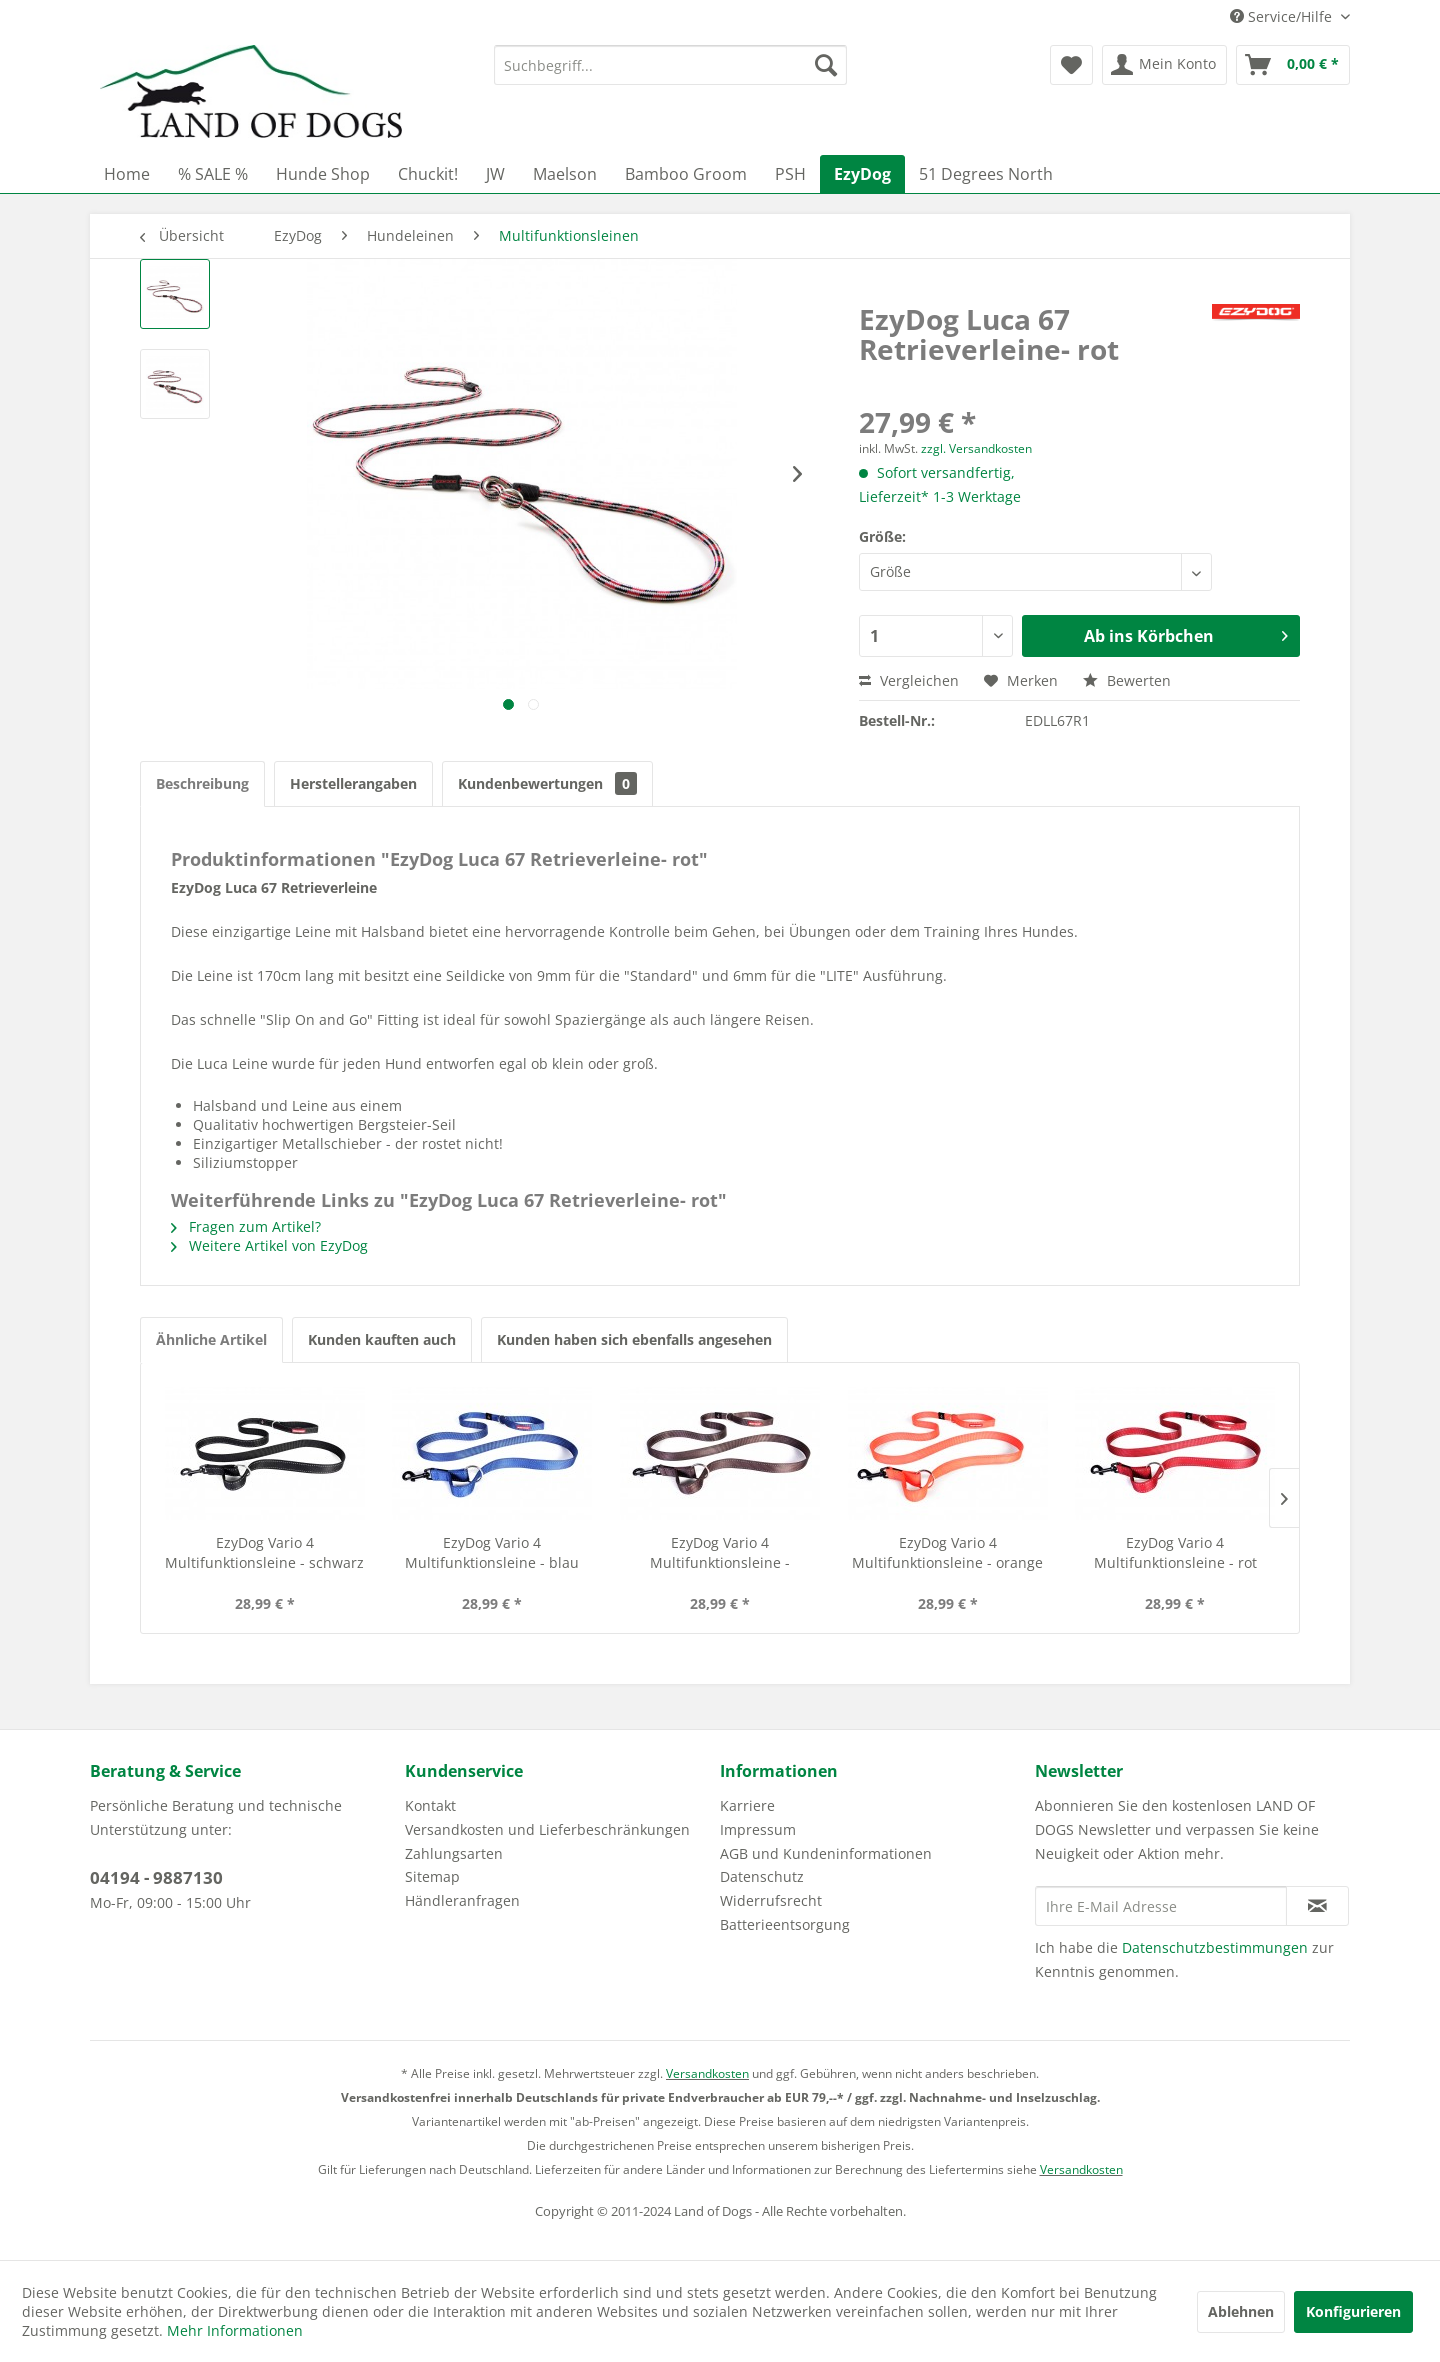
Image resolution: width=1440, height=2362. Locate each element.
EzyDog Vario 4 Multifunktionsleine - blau (492, 1552)
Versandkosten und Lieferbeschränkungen (547, 1829)
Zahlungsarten (454, 1853)
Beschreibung (202, 783)
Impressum (758, 1829)
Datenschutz (762, 1876)
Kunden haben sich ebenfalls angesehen (634, 1339)
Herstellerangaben (353, 783)
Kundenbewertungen (547, 783)
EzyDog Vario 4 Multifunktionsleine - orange (947, 1552)
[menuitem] (670, 65)
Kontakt (430, 1805)
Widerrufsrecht (771, 1900)
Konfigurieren (1353, 2311)
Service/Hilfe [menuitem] (1283, 16)
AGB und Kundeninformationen (826, 1853)
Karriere (747, 1805)
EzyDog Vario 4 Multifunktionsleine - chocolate (720, 1553)
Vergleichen (909, 680)
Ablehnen (1241, 2311)
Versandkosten (707, 2073)
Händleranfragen (462, 1900)
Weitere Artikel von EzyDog (269, 1245)
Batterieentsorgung (785, 1924)
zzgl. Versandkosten (976, 448)
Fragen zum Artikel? (246, 1226)
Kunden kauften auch (382, 1339)
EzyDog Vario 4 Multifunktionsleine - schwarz (264, 1552)
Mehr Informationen (235, 2330)
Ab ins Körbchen (1186, 633)
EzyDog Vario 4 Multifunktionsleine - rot (1175, 1552)
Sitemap (432, 1876)
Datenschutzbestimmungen (1215, 1947)
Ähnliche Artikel (211, 1339)
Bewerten (1127, 680)
